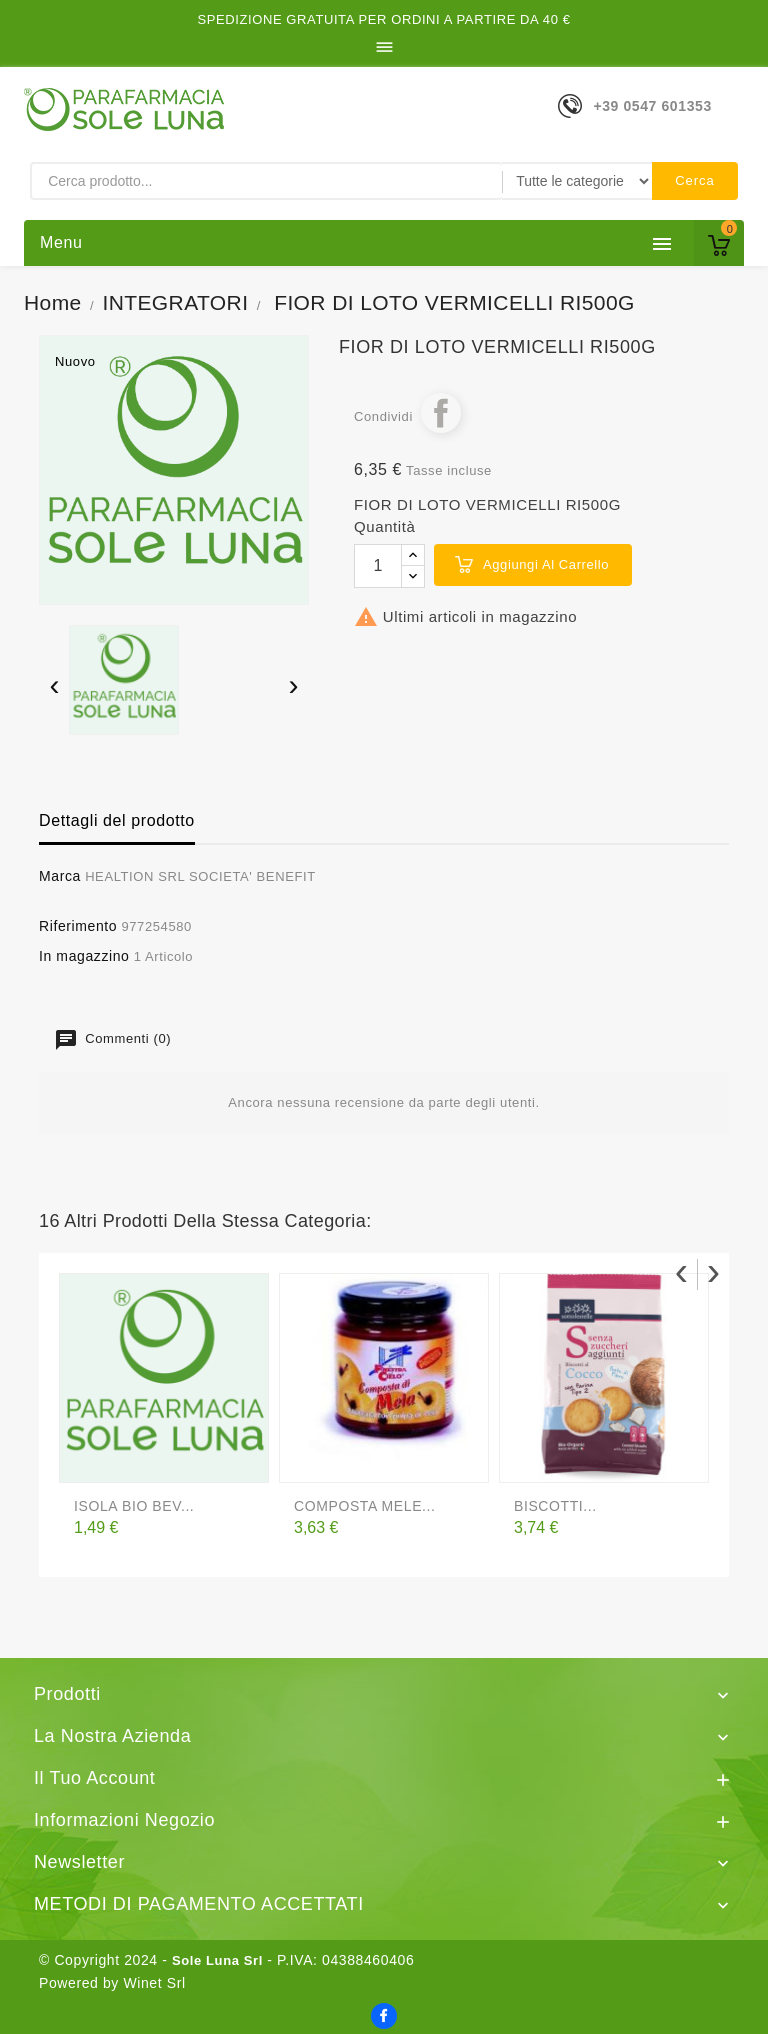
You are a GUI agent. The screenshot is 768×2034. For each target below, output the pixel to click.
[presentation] (54, 687)
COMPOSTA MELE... (365, 1506)
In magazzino (84, 956)
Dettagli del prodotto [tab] (117, 820)
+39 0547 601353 (652, 106)
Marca (60, 876)
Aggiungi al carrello (546, 564)
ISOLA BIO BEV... (134, 1506)
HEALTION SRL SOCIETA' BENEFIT (200, 876)
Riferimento (78, 926)
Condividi (441, 413)
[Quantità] (378, 566)
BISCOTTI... (555, 1506)
